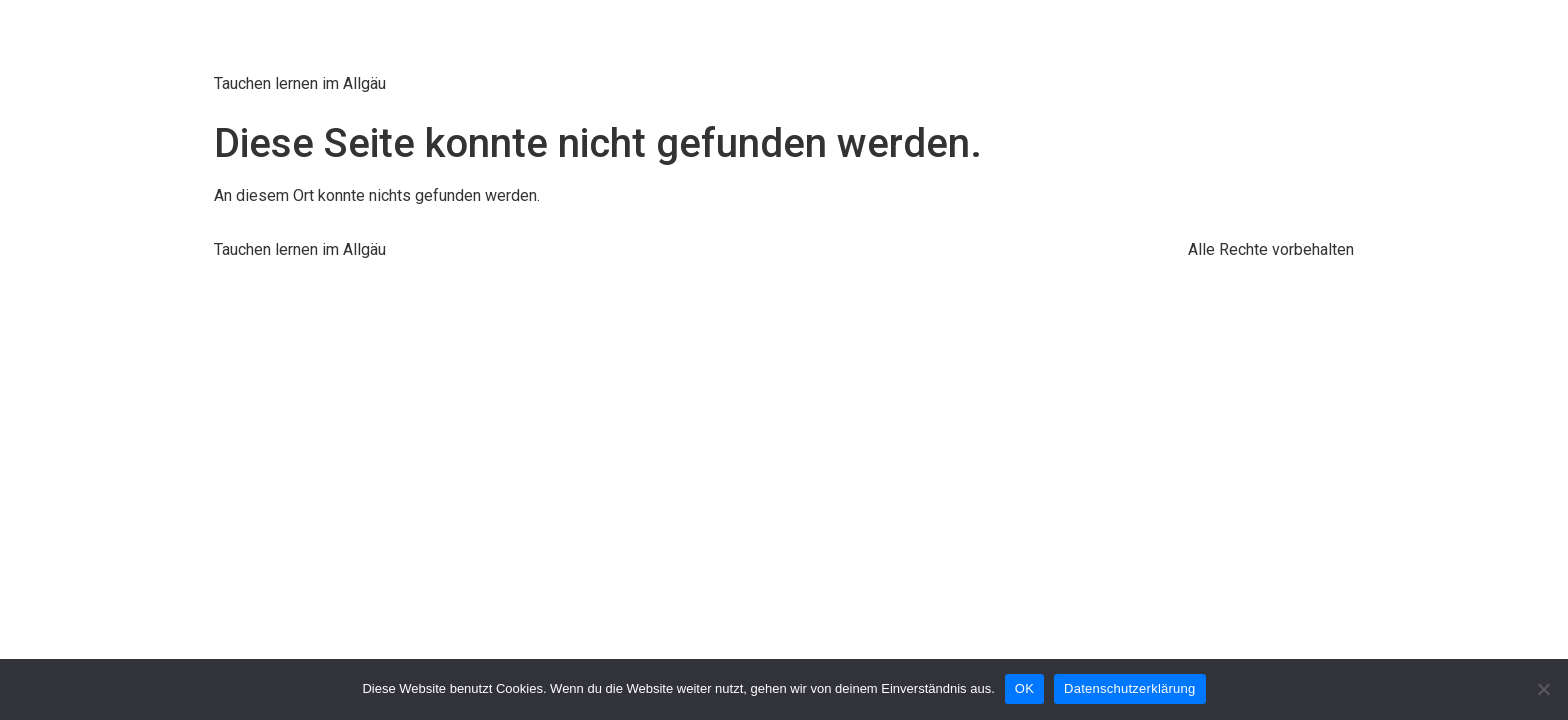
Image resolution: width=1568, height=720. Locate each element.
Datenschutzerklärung (1129, 688)
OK (1024, 688)
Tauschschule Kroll (383, 39)
